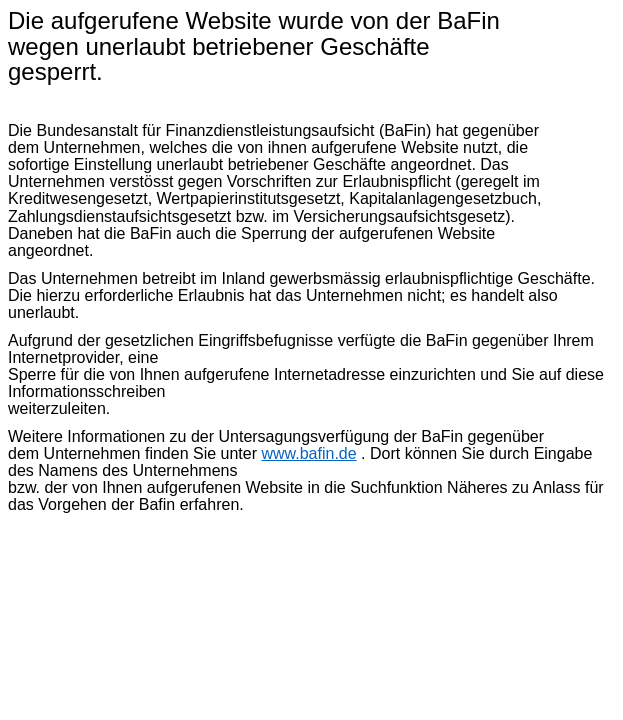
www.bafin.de (308, 453)
